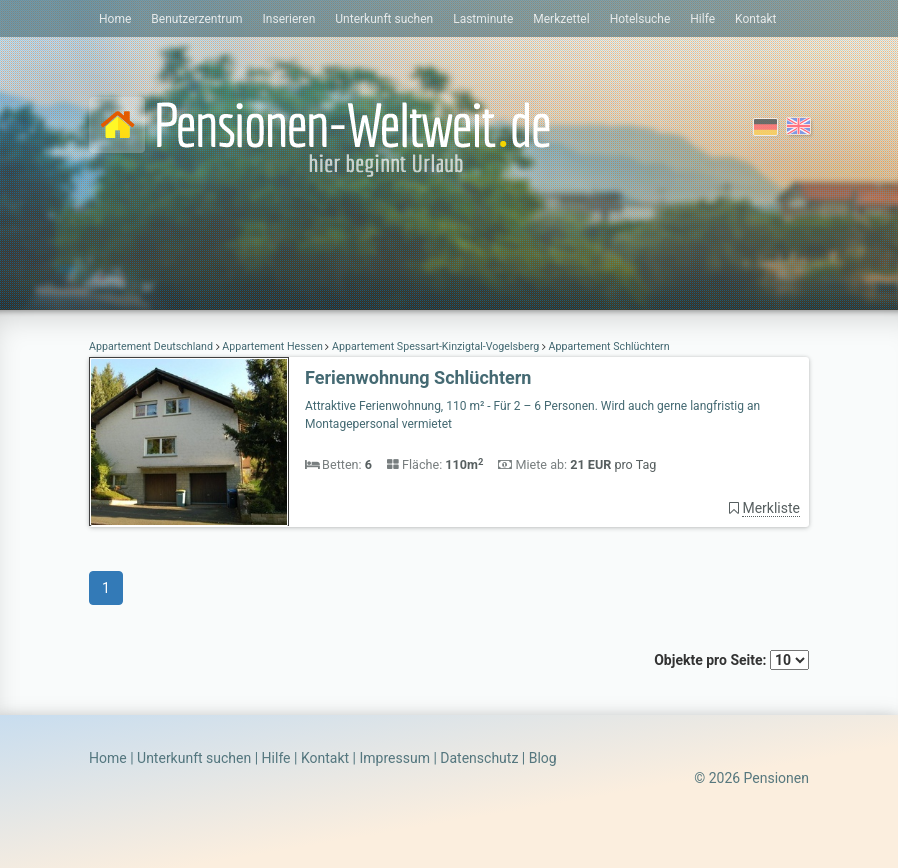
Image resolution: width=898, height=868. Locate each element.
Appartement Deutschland (152, 346)
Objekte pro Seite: (731, 660)
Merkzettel (561, 19)
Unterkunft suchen (384, 19)
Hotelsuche (640, 19)
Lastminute (483, 19)
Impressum (394, 758)
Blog (543, 758)
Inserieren (289, 19)
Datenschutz (479, 758)
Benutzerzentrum (196, 19)
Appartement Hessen (273, 346)
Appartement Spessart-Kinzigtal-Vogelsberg (435, 346)
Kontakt (755, 19)
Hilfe (702, 19)
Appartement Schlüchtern (608, 346)
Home (115, 19)
